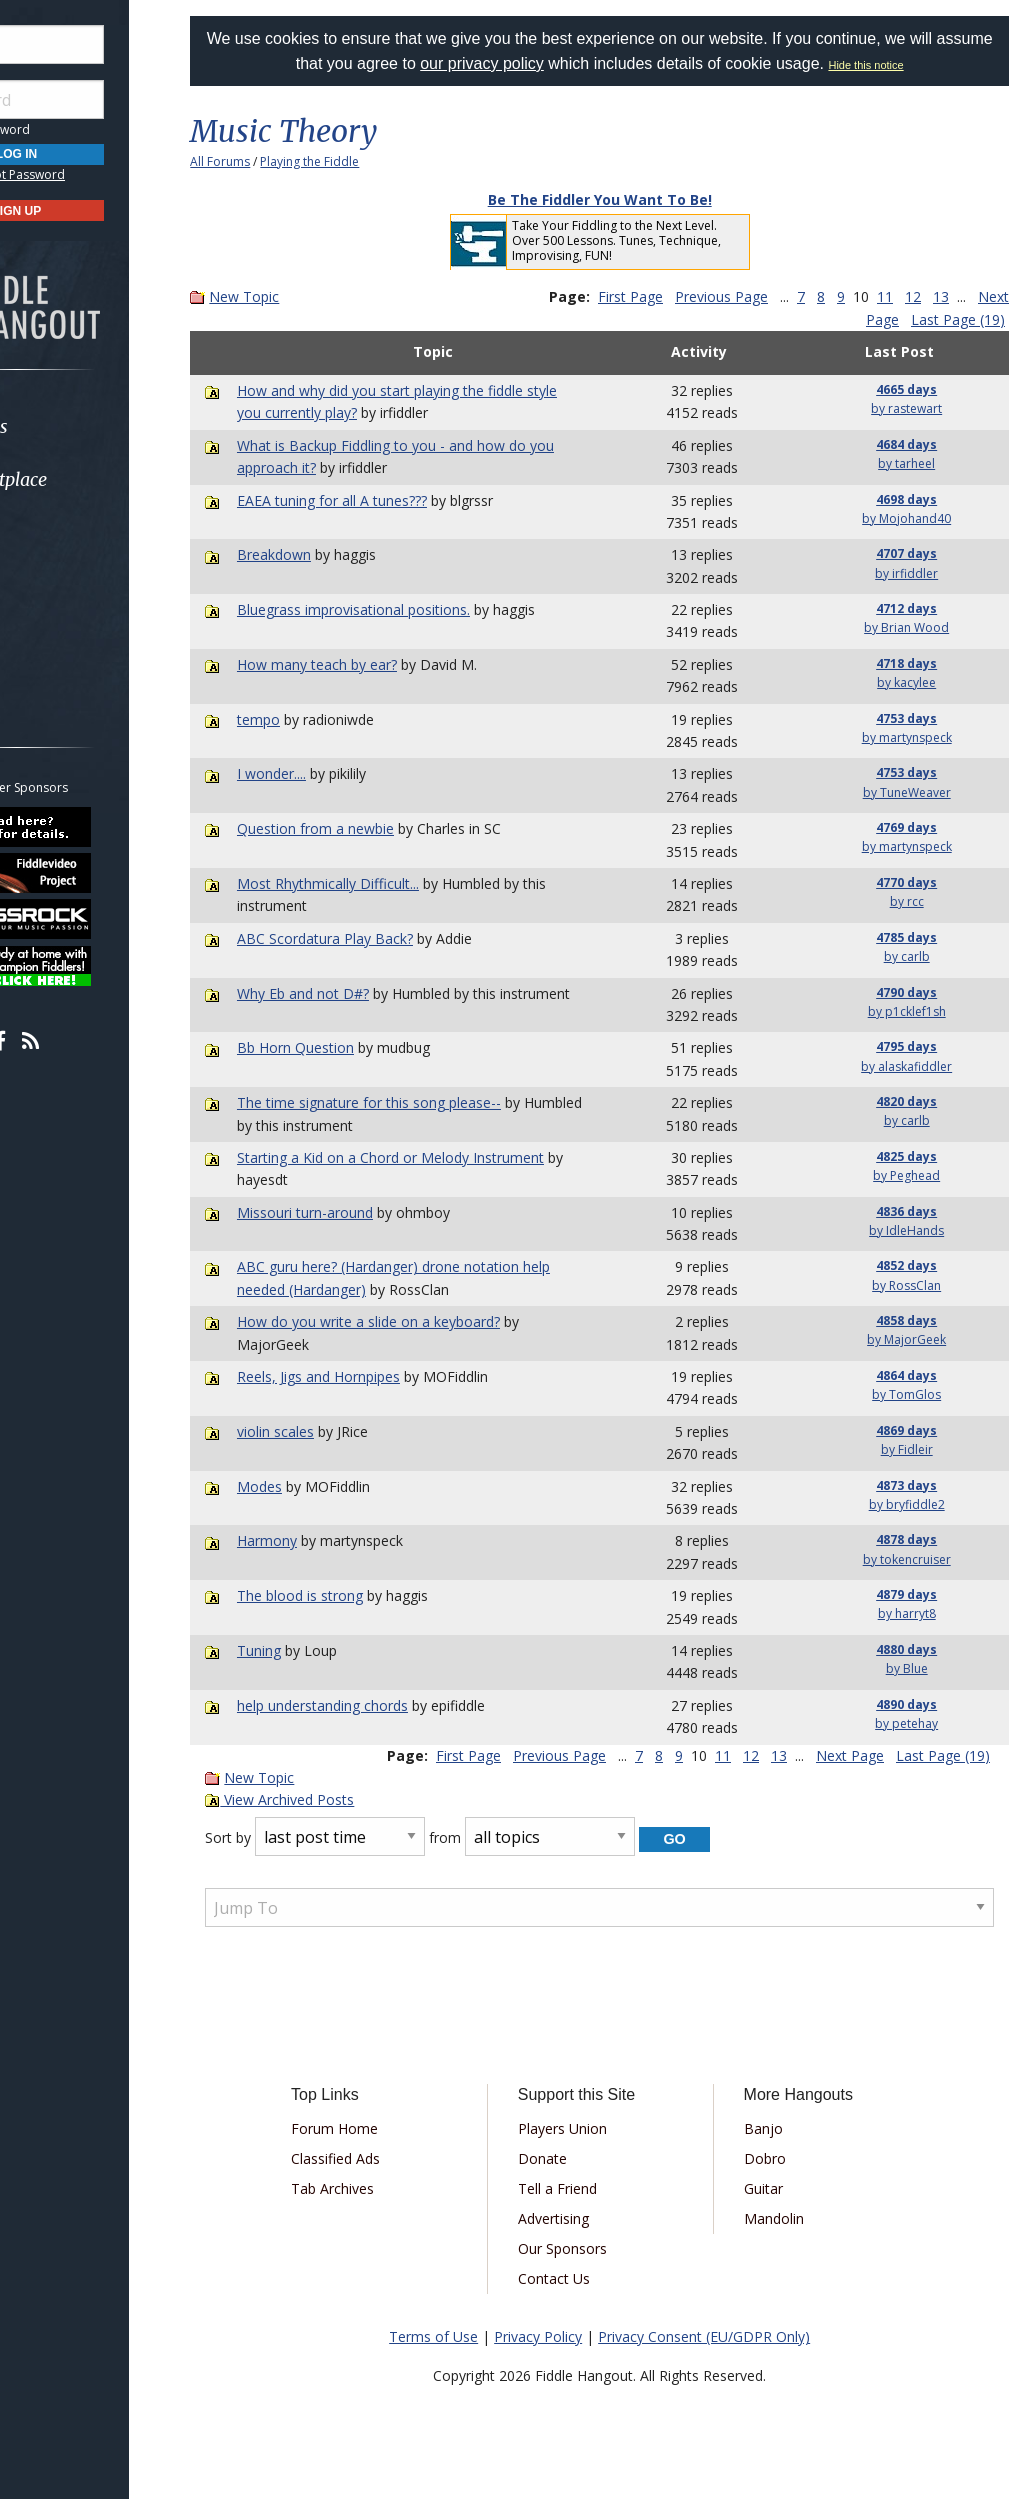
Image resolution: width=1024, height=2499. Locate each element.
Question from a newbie (363, 828)
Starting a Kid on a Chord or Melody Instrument (438, 1157)
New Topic (294, 296)
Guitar (780, 2188)
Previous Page (760, 296)
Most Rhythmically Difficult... (376, 883)
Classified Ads (381, 2158)
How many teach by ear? (365, 664)
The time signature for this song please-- (417, 1102)
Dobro (782, 2158)
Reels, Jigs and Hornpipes (366, 1376)
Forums (73, 426)
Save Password (75, 129)
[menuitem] (112, 426)
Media (68, 585)
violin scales (323, 1431)
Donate (574, 2158)
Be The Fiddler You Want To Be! (625, 199)
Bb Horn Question (343, 1047)
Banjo (780, 2128)
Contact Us (586, 2278)
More (63, 639)
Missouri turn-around (353, 1212)
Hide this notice (921, 65)
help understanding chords (370, 1705)
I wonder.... (319, 773)
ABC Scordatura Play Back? (373, 938)
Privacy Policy (563, 2336)
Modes (307, 1486)
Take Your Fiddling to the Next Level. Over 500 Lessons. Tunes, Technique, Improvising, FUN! (641, 240)
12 (952, 296)
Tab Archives (378, 2188)
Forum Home (380, 2128)
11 (924, 296)
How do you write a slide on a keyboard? (416, 1321)
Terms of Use (458, 2336)
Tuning (307, 1650)
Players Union (594, 2128)
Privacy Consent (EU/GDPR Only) (729, 2336)
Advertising (585, 2218)
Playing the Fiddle (359, 161)
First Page (669, 296)
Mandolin (791, 2218)
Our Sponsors (594, 2248)
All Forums (270, 161)
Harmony (315, 1540)
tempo (306, 719)
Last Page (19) (958, 319)
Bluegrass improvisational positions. (401, 609)
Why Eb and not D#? (351, 993)
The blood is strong (348, 1595)
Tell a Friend (589, 2188)
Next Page (865, 319)
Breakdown (322, 554)
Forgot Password (112, 174)
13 (980, 296)
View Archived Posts (329, 1799)
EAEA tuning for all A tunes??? (380, 500)
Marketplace (92, 479)
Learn (66, 532)
